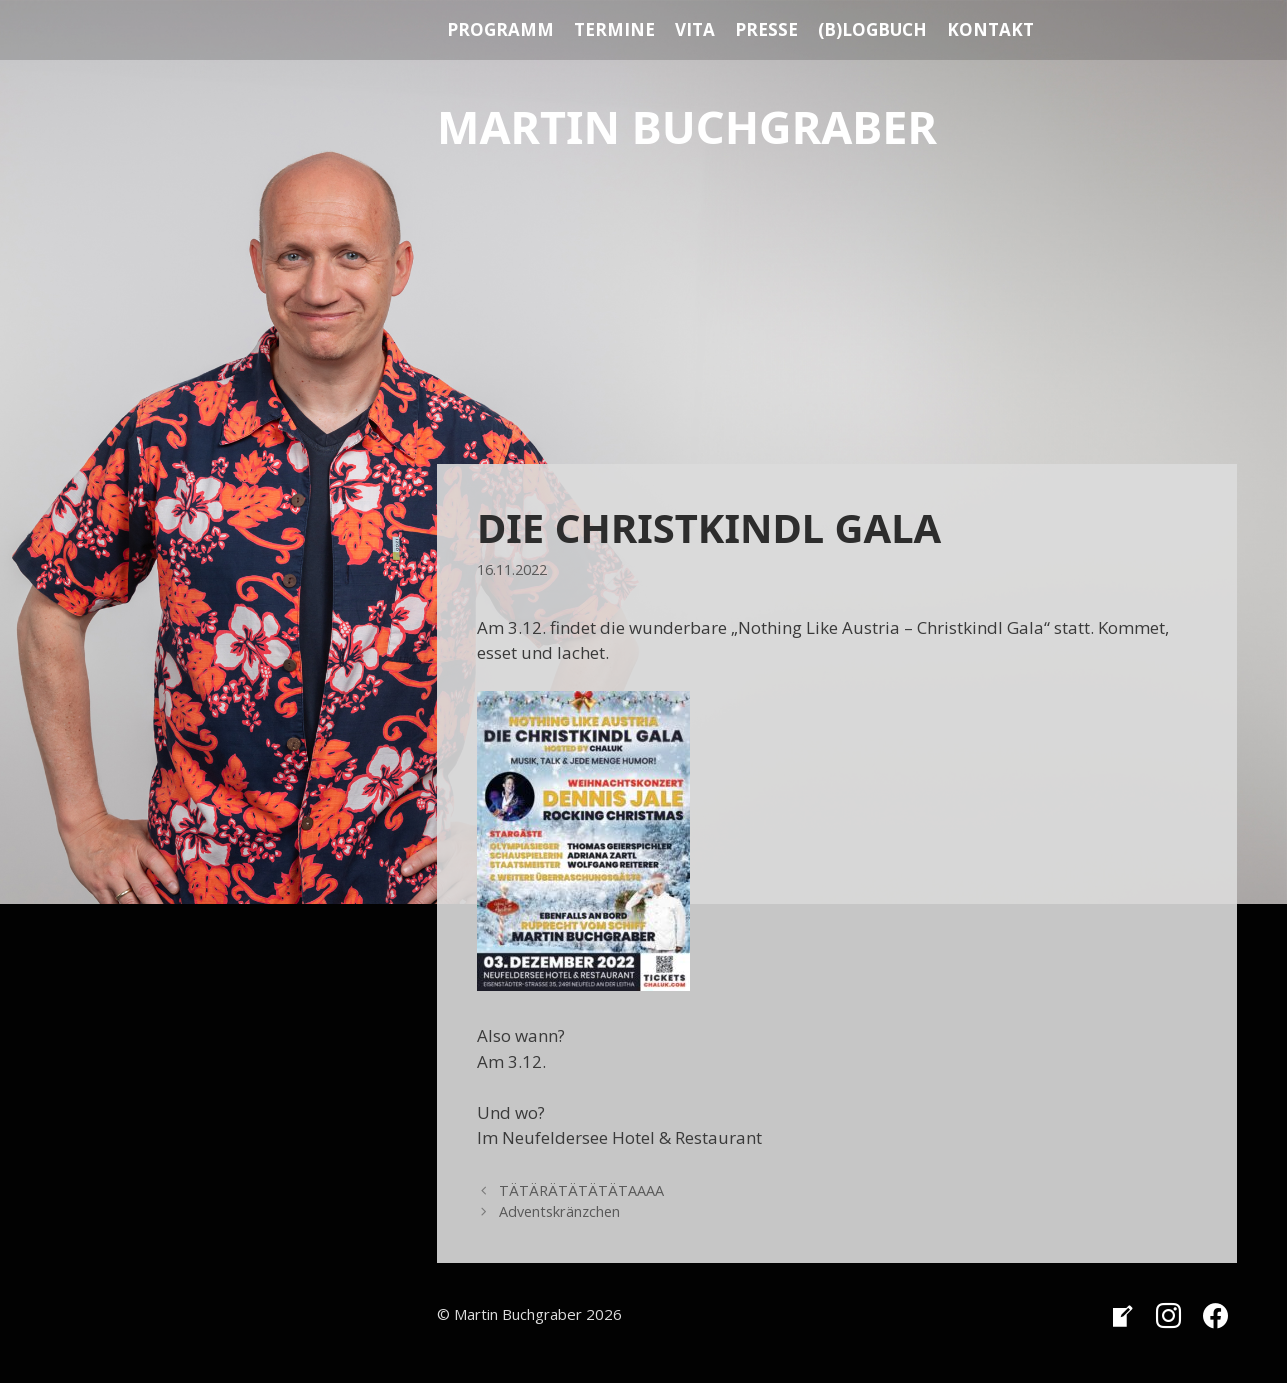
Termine (614, 29)
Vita (695, 29)
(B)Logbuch (872, 29)
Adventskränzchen (559, 1211)
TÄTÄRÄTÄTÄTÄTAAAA (581, 1190)
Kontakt (990, 29)
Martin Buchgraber (687, 126)
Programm (500, 29)
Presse (766, 29)
